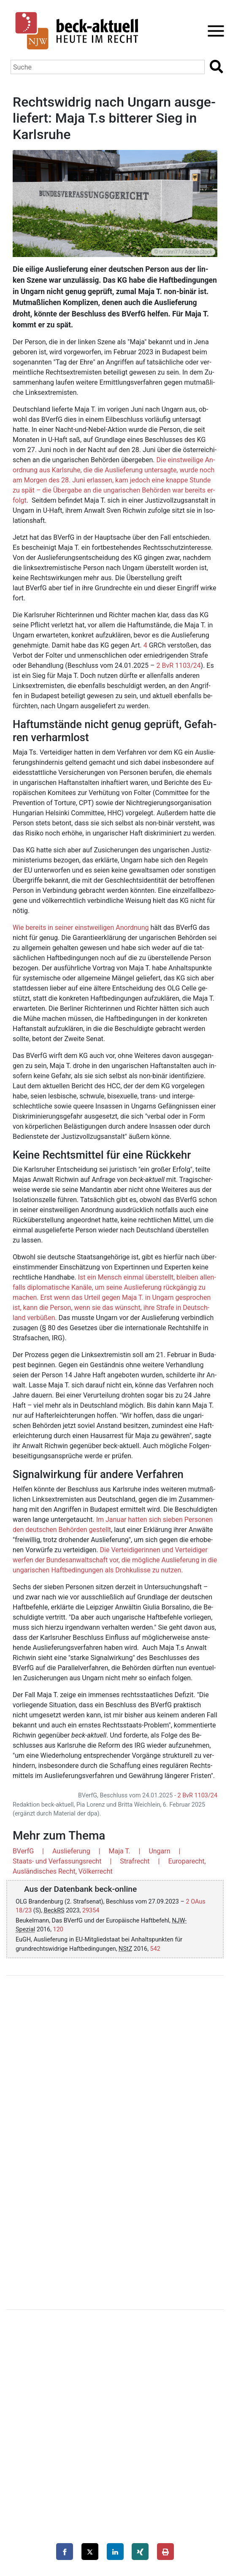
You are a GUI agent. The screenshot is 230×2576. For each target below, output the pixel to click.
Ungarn (159, 1851)
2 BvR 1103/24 (179, 665)
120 (58, 1929)
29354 (90, 1910)
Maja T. (119, 1851)
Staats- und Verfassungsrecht (57, 1861)
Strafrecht (134, 1861)
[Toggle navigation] (213, 31)
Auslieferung (71, 1851)
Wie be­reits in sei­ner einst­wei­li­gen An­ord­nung (81, 928)
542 (155, 1948)
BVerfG (23, 1851)
